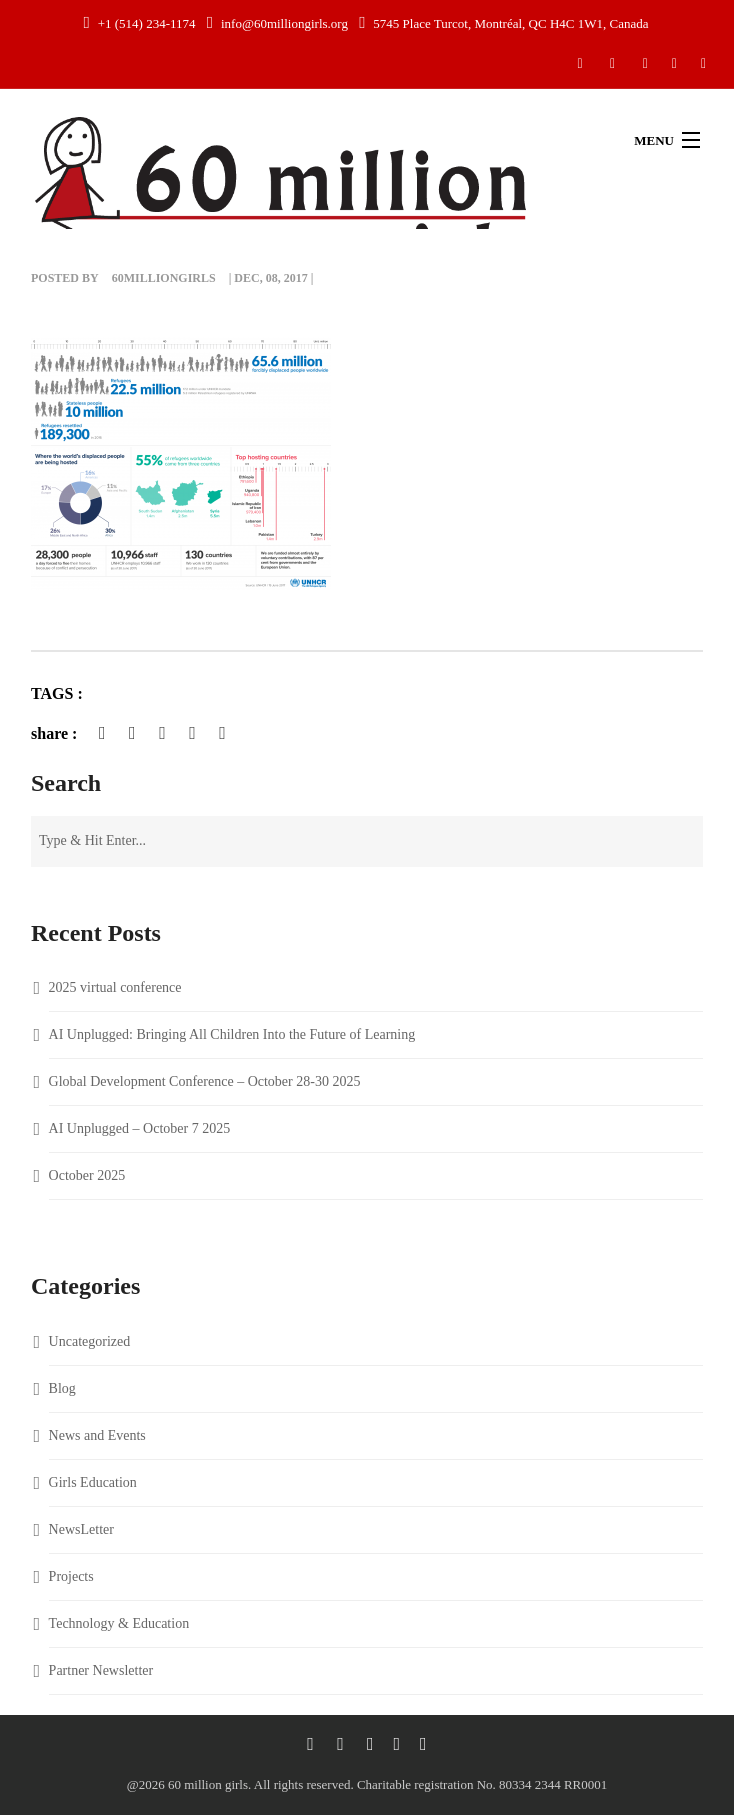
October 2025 (87, 1175)
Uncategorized (90, 1341)
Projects (71, 1576)
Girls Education (93, 1482)
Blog (62, 1388)
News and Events (97, 1435)
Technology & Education (119, 1623)
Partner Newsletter (101, 1670)
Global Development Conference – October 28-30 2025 (205, 1081)
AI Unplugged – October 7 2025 (140, 1128)
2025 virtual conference (115, 987)
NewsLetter (81, 1529)
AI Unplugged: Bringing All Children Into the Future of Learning (232, 1034)
